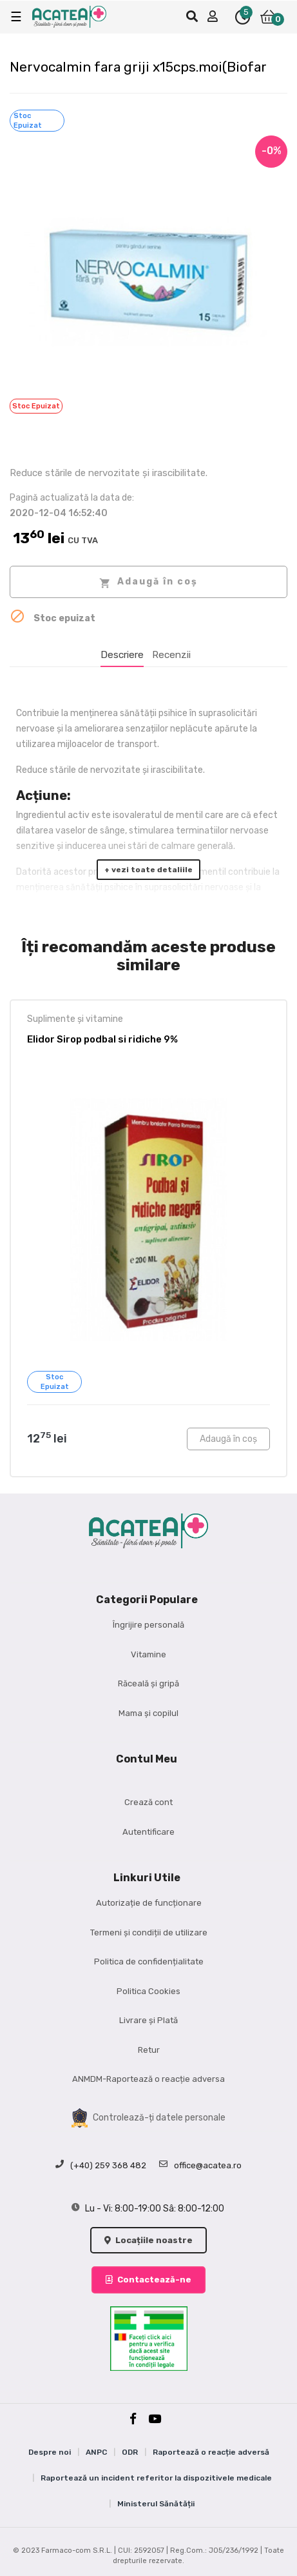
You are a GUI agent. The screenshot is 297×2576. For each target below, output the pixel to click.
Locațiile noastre (148, 2240)
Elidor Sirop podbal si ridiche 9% (102, 1039)
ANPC (96, 2452)
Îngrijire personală (148, 1625)
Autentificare (148, 1832)
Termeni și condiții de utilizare (148, 1932)
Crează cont (148, 1802)
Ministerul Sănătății (156, 2503)
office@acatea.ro (200, 2166)
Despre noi (49, 2452)
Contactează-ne (148, 2279)
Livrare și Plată (148, 2020)
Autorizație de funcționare (149, 1903)
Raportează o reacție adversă (211, 2452)
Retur (149, 2050)
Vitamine (148, 1654)
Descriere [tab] (122, 655)
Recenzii (171, 655)
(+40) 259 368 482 (100, 2166)
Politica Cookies (148, 1991)
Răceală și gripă (148, 1683)
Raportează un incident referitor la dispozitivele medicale (156, 2477)
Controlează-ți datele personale (148, 2118)
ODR (130, 2452)
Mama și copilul (148, 1713)
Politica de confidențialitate (149, 1961)
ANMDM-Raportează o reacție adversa (148, 2079)
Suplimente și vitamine (75, 1018)
